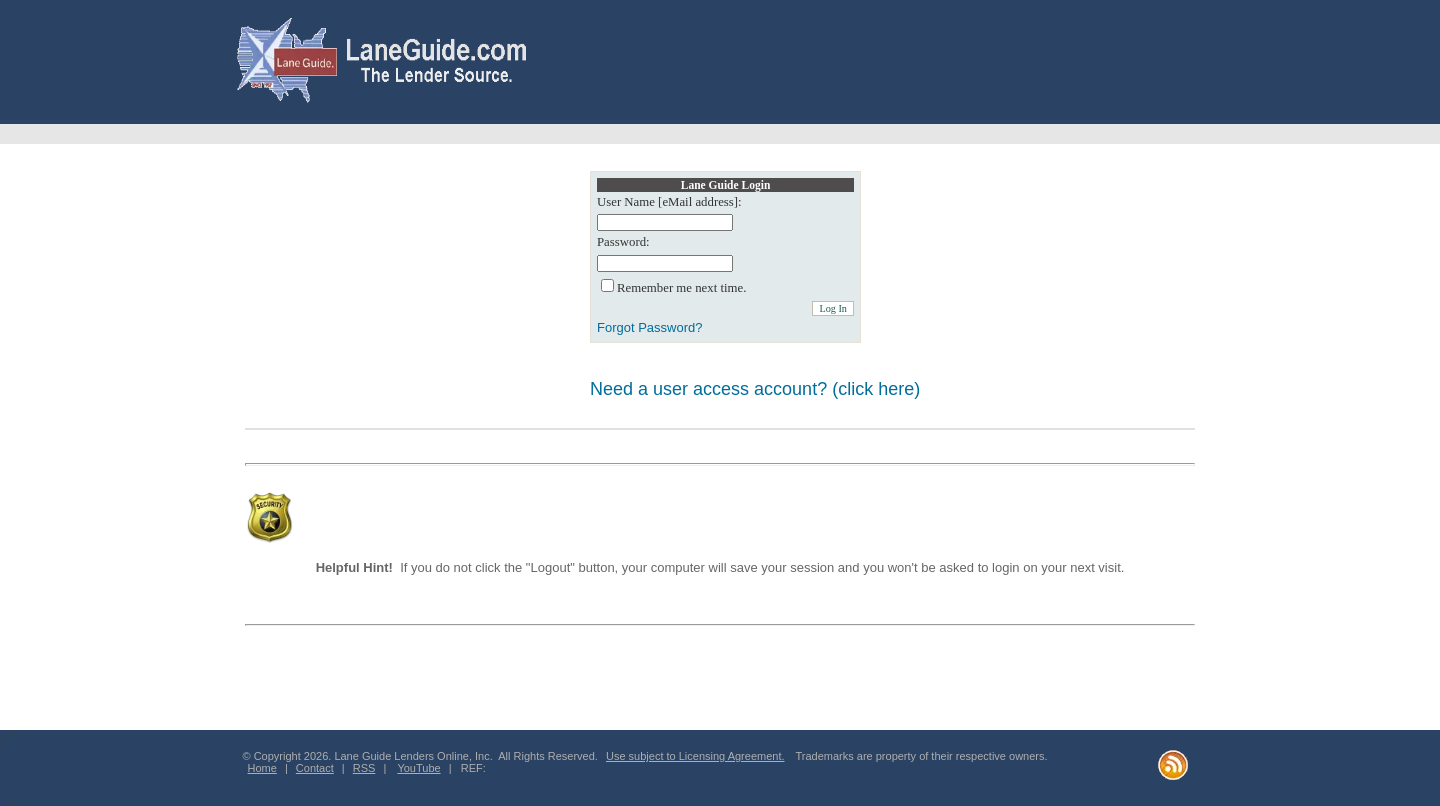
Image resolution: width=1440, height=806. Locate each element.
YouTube (418, 768)
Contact (315, 768)
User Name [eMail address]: (669, 202)
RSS (364, 768)
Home (262, 768)
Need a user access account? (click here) (755, 389)
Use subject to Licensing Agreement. (695, 756)
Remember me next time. (681, 288)
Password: (623, 242)
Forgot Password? (650, 327)
